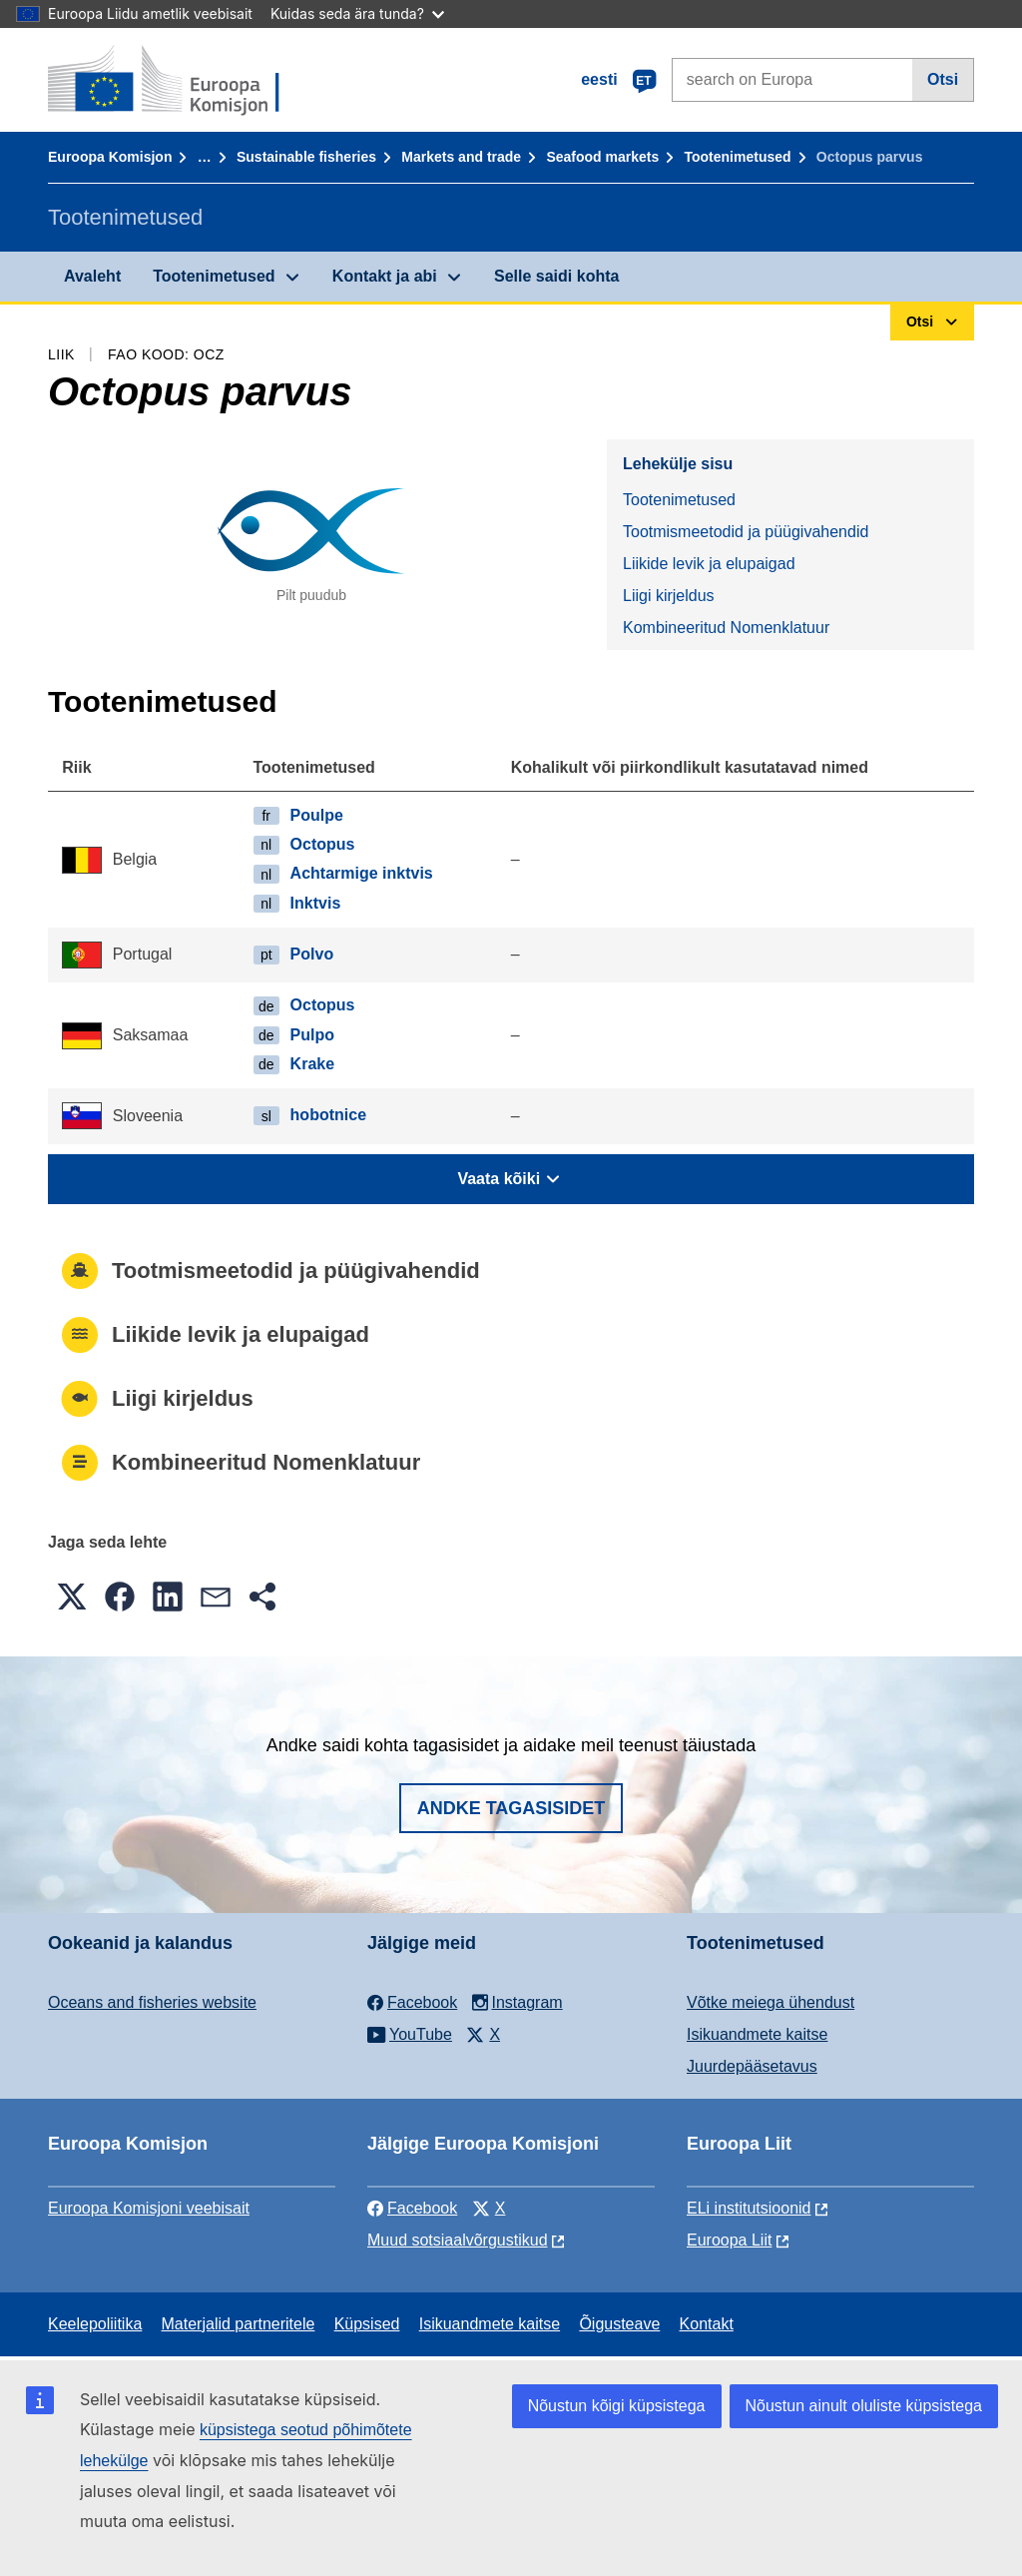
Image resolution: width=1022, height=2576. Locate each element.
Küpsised (367, 2323)
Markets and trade (461, 157)
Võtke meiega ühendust (770, 2002)
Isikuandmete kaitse (757, 2034)
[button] (72, 1596)
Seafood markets (602, 157)
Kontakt (707, 2323)
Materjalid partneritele (238, 2323)
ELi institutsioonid (749, 2208)
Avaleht (92, 276)
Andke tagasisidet (511, 1808)
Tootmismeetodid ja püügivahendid (745, 531)
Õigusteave (619, 2323)
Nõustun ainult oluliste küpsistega (864, 2405)
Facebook (412, 2208)
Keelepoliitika (95, 2323)
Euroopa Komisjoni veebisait (149, 2208)
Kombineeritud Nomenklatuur (726, 627)
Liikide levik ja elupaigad (709, 563)
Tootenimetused (738, 157)
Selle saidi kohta (556, 276)
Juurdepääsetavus (752, 2066)
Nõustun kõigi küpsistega (617, 2405)
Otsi (942, 79)
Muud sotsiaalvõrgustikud (457, 2240)
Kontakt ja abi (384, 276)
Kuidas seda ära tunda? (357, 13)
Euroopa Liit (729, 2240)
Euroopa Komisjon (110, 157)
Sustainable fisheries (306, 157)
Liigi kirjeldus (669, 595)
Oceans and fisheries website (152, 2002)
